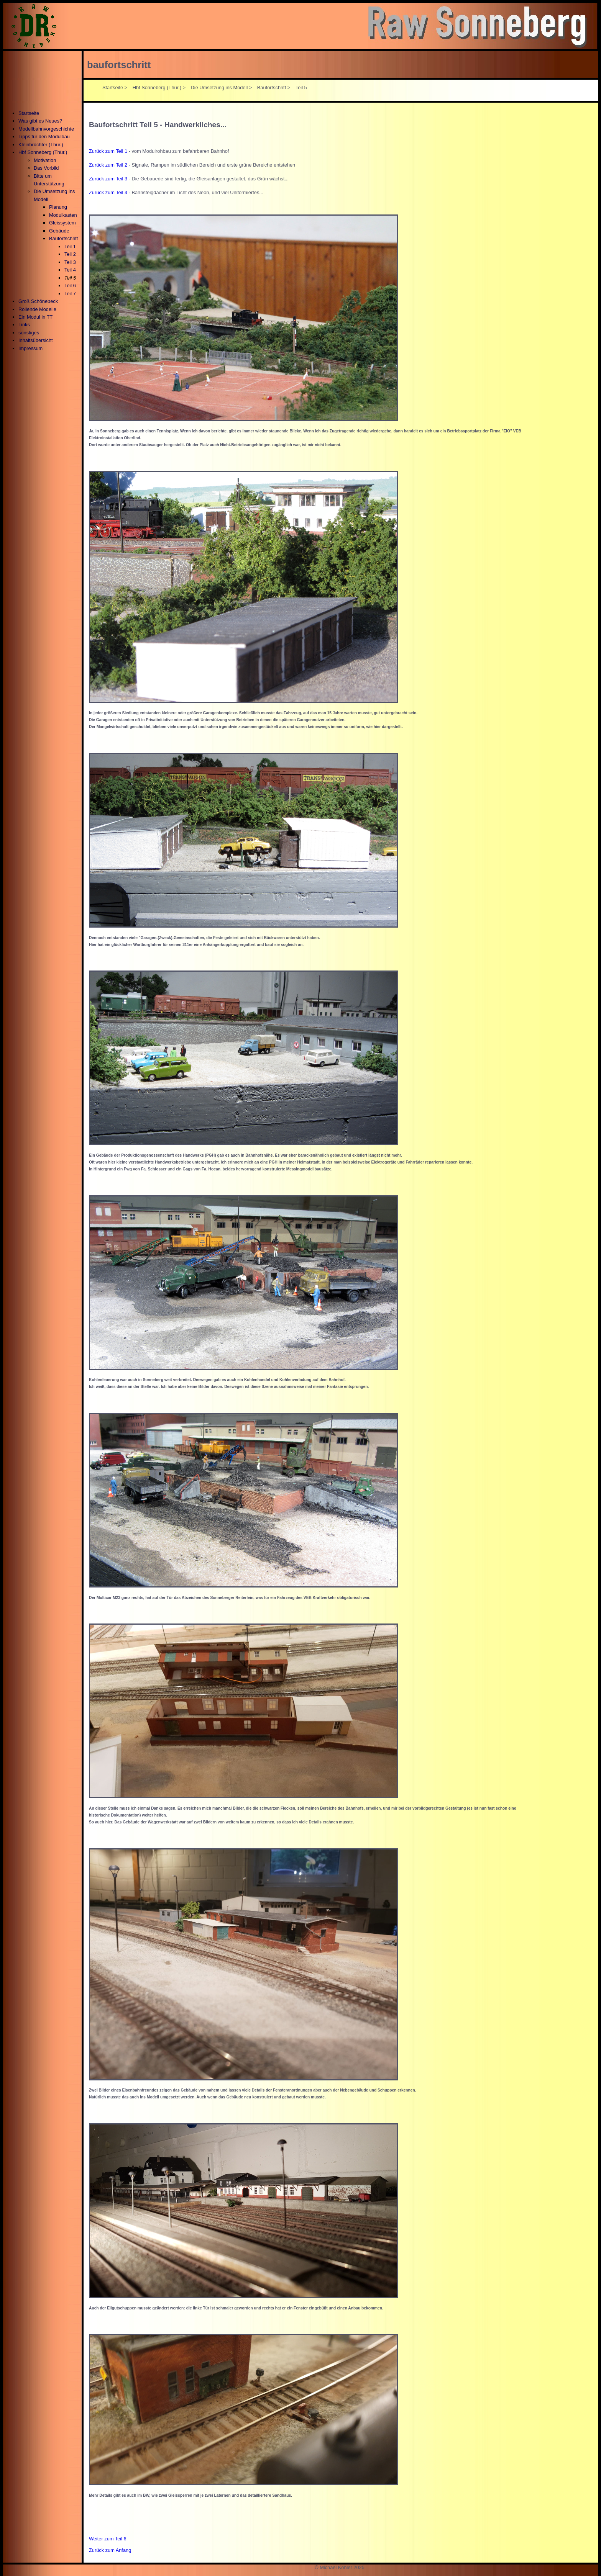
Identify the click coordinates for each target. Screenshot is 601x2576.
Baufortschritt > (273, 87)
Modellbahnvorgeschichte (46, 129)
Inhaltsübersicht (35, 340)
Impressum (30, 348)
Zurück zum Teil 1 (108, 151)
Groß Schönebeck (38, 301)
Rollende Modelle (37, 309)
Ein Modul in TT (35, 317)
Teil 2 (70, 254)
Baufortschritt (63, 238)
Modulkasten (63, 215)
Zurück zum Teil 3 (108, 179)
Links (24, 324)
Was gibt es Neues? (40, 121)
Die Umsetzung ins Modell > (221, 87)
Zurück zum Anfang (110, 2550)
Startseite (28, 113)
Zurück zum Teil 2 (108, 165)
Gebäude (59, 231)
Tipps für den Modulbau (44, 136)
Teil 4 (70, 270)
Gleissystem (62, 223)
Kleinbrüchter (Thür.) (40, 144)
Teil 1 (70, 246)
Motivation (45, 160)
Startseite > (114, 87)
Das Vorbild (46, 168)
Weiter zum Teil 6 (107, 2539)
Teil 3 (70, 262)
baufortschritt (119, 64)
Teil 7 (70, 293)
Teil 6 (70, 285)
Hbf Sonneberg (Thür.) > (159, 87)
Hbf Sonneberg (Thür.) (42, 152)
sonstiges (28, 333)
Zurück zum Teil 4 (108, 192)
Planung (58, 207)
